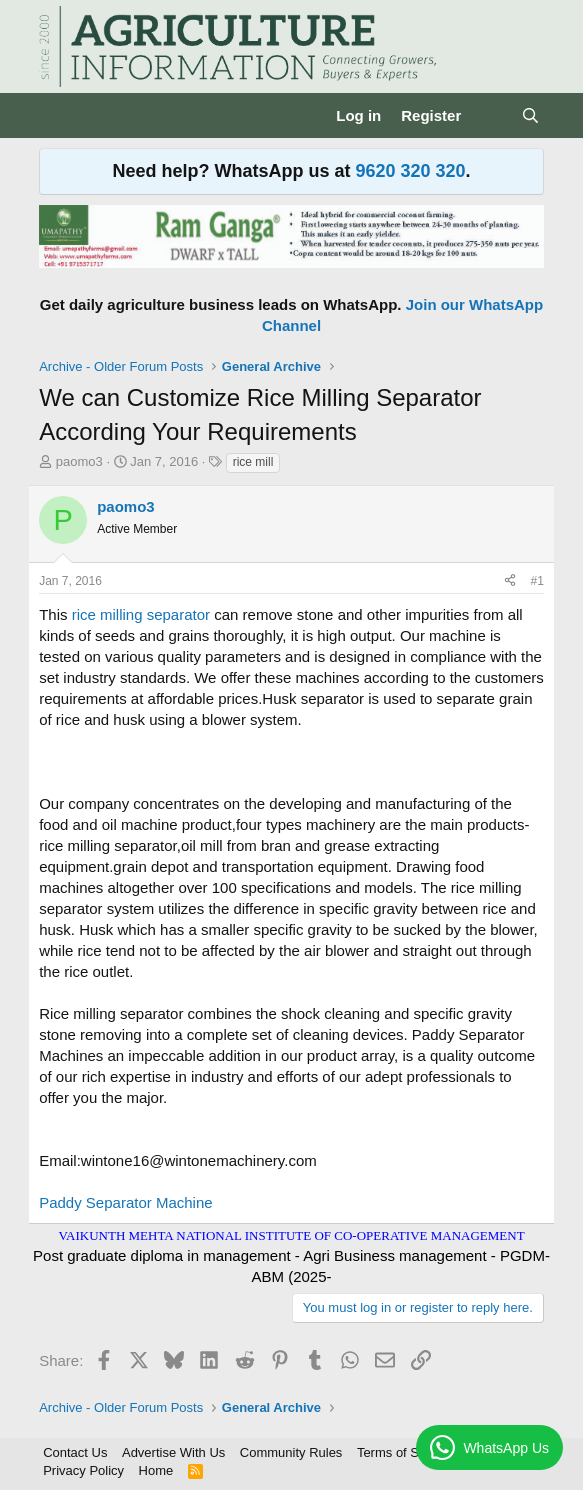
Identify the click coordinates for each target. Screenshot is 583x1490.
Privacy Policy (83, 1470)
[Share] (510, 581)
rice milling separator (141, 614)
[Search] (530, 115)
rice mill (253, 462)
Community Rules (291, 1452)
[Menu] (56, 116)
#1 (536, 581)
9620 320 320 (410, 171)
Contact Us (75, 1452)
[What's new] (490, 115)
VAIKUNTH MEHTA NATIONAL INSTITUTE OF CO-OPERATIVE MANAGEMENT (291, 1235)
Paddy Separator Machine (125, 1202)
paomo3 (79, 461)
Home (156, 1470)
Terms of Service (405, 1452)
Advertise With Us (173, 1452)
